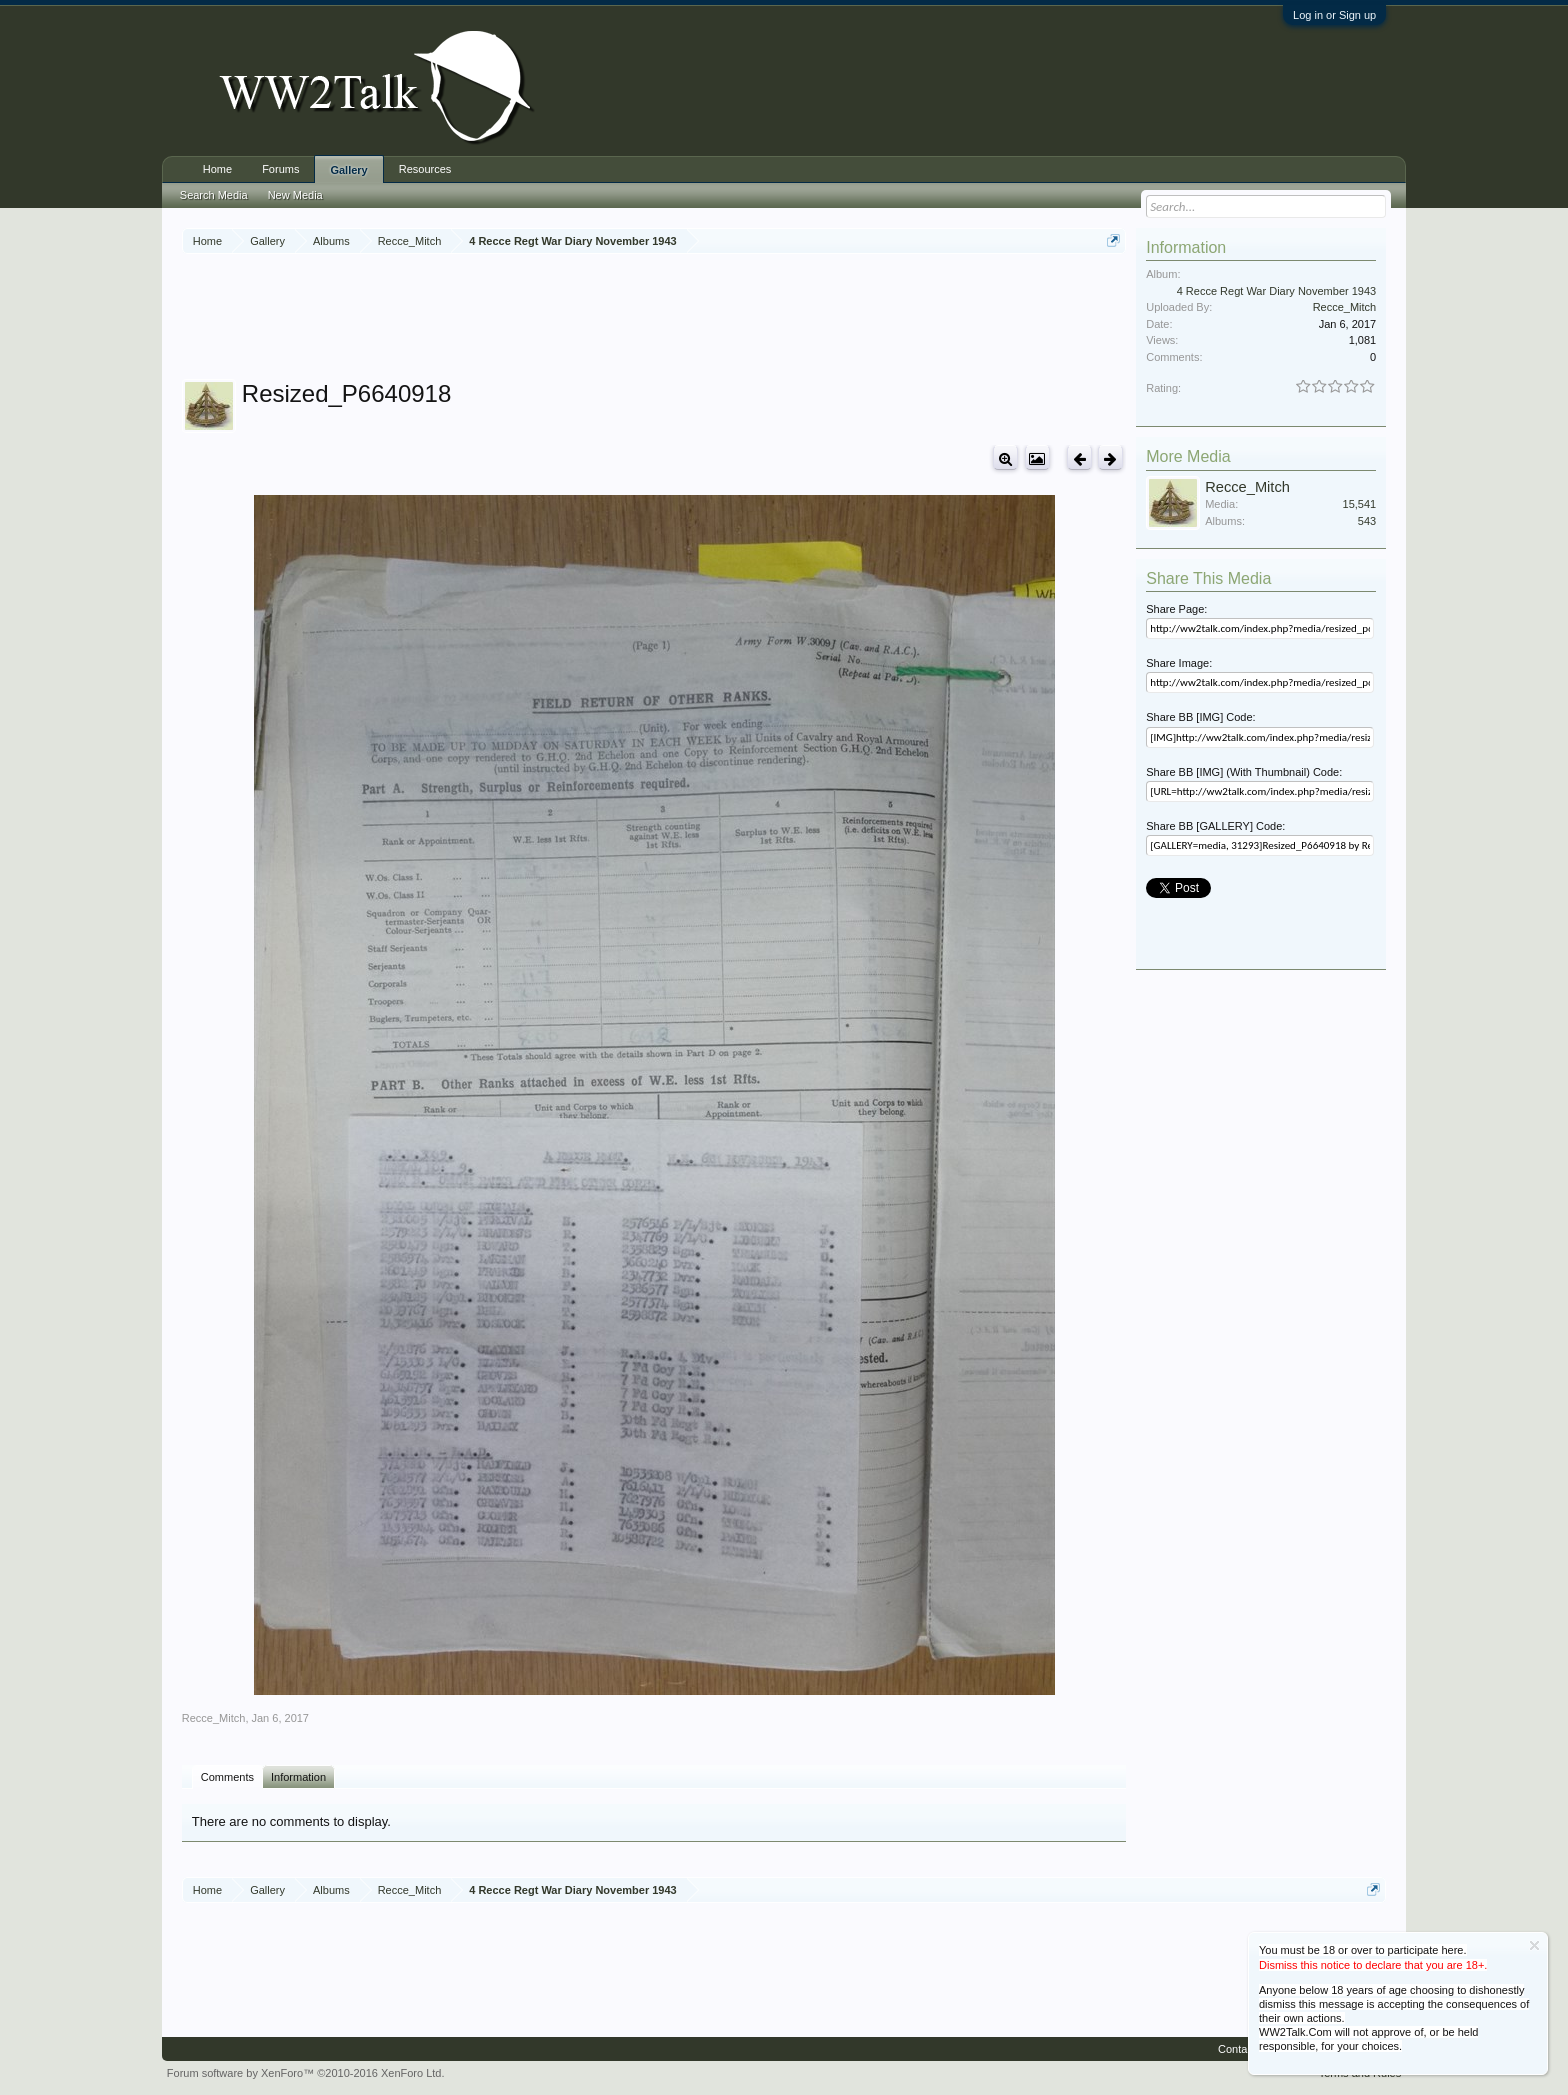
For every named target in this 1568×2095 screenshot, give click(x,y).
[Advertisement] (654, 319)
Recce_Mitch (214, 1718)
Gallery (348, 170)
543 (1367, 521)
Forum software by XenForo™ (306, 2073)
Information (298, 1777)
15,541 (1360, 504)
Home (217, 169)
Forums (280, 169)
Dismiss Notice (1534, 1945)
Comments (227, 1777)
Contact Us (1245, 2049)
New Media (295, 195)
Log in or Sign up (1334, 15)
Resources (425, 169)
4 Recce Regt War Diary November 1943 (1277, 291)
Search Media (214, 195)
